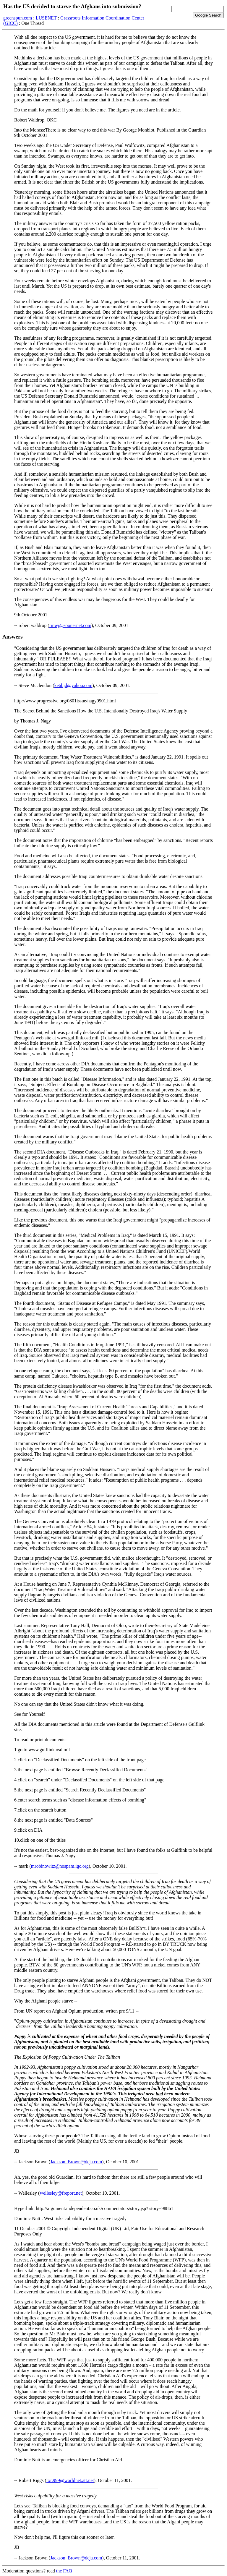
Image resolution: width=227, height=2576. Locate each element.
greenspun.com (17, 17)
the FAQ (64, 2570)
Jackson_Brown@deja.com (76, 2161)
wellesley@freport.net (61, 2193)
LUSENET (46, 17)
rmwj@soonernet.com (70, 625)
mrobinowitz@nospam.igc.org (60, 1866)
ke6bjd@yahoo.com (73, 685)
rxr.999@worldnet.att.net (70, 2480)
